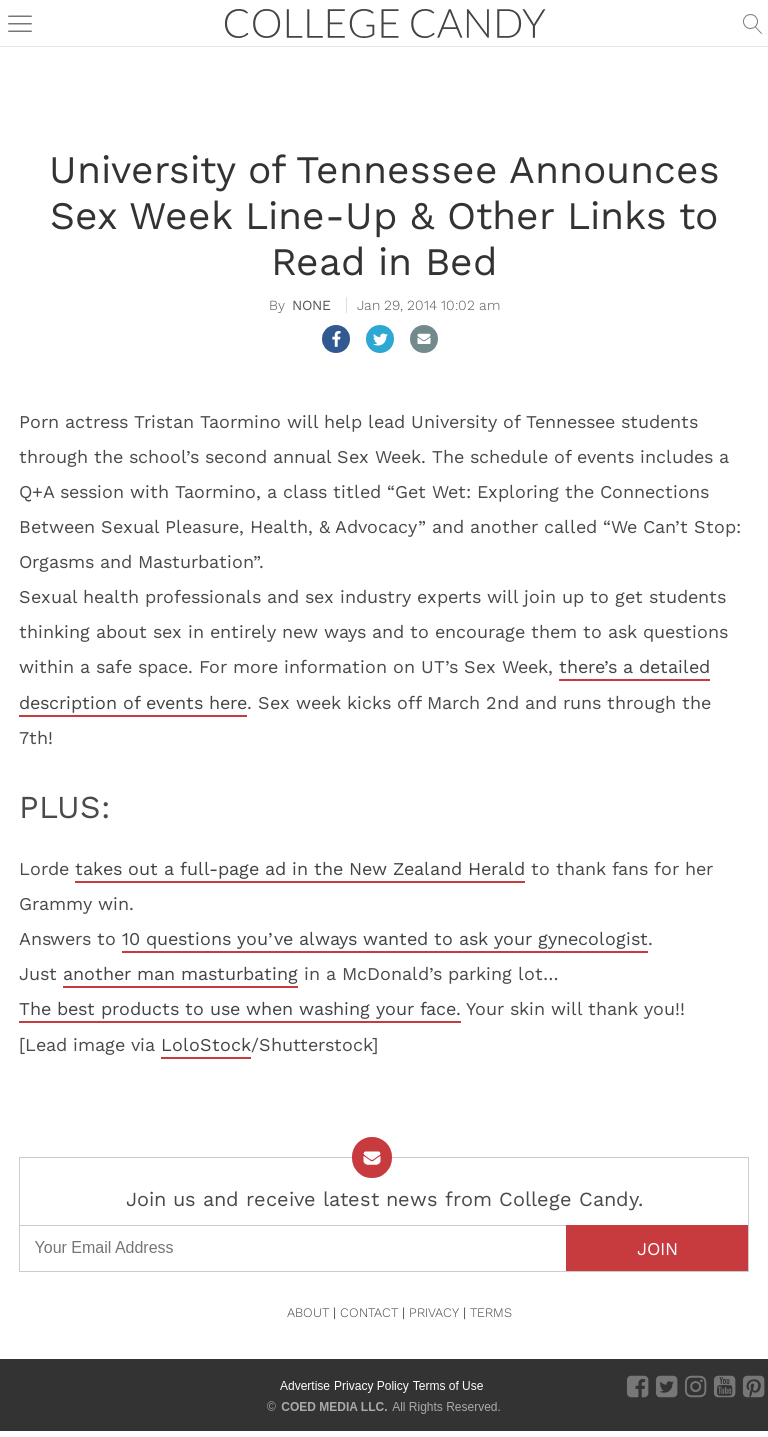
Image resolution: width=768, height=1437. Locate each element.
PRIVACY (434, 1312)
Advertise (305, 1386)
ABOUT (308, 1312)
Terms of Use (448, 1386)
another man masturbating (180, 973)
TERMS (491, 1312)
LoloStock (206, 1044)
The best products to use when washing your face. (240, 1008)
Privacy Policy (371, 1386)
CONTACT (369, 1312)
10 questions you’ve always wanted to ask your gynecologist (385, 938)
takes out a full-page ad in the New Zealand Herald (300, 868)
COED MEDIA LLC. (334, 1407)
